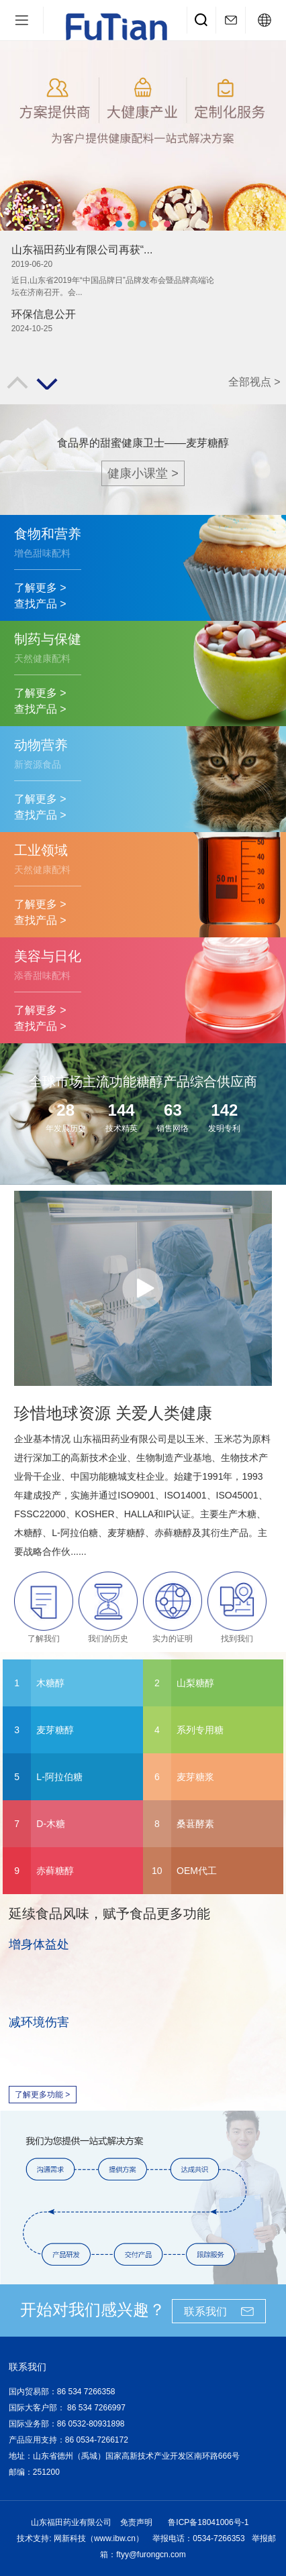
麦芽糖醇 (55, 1729)
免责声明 (136, 2522)
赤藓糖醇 (55, 1870)
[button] (118, 224)
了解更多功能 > (42, 2094)
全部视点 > (254, 382)
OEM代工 (197, 1870)
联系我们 (205, 2311)
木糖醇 (50, 1683)
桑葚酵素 (195, 1823)
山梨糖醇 (195, 1683)
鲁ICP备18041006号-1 (208, 2522)
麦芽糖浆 (195, 1776)
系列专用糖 (200, 1729)
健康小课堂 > (143, 473)
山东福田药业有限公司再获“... (82, 249)
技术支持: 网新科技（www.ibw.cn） (80, 2538)
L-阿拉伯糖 (59, 1776)
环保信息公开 (43, 314)
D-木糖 (50, 1823)
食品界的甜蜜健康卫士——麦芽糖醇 (143, 443)
